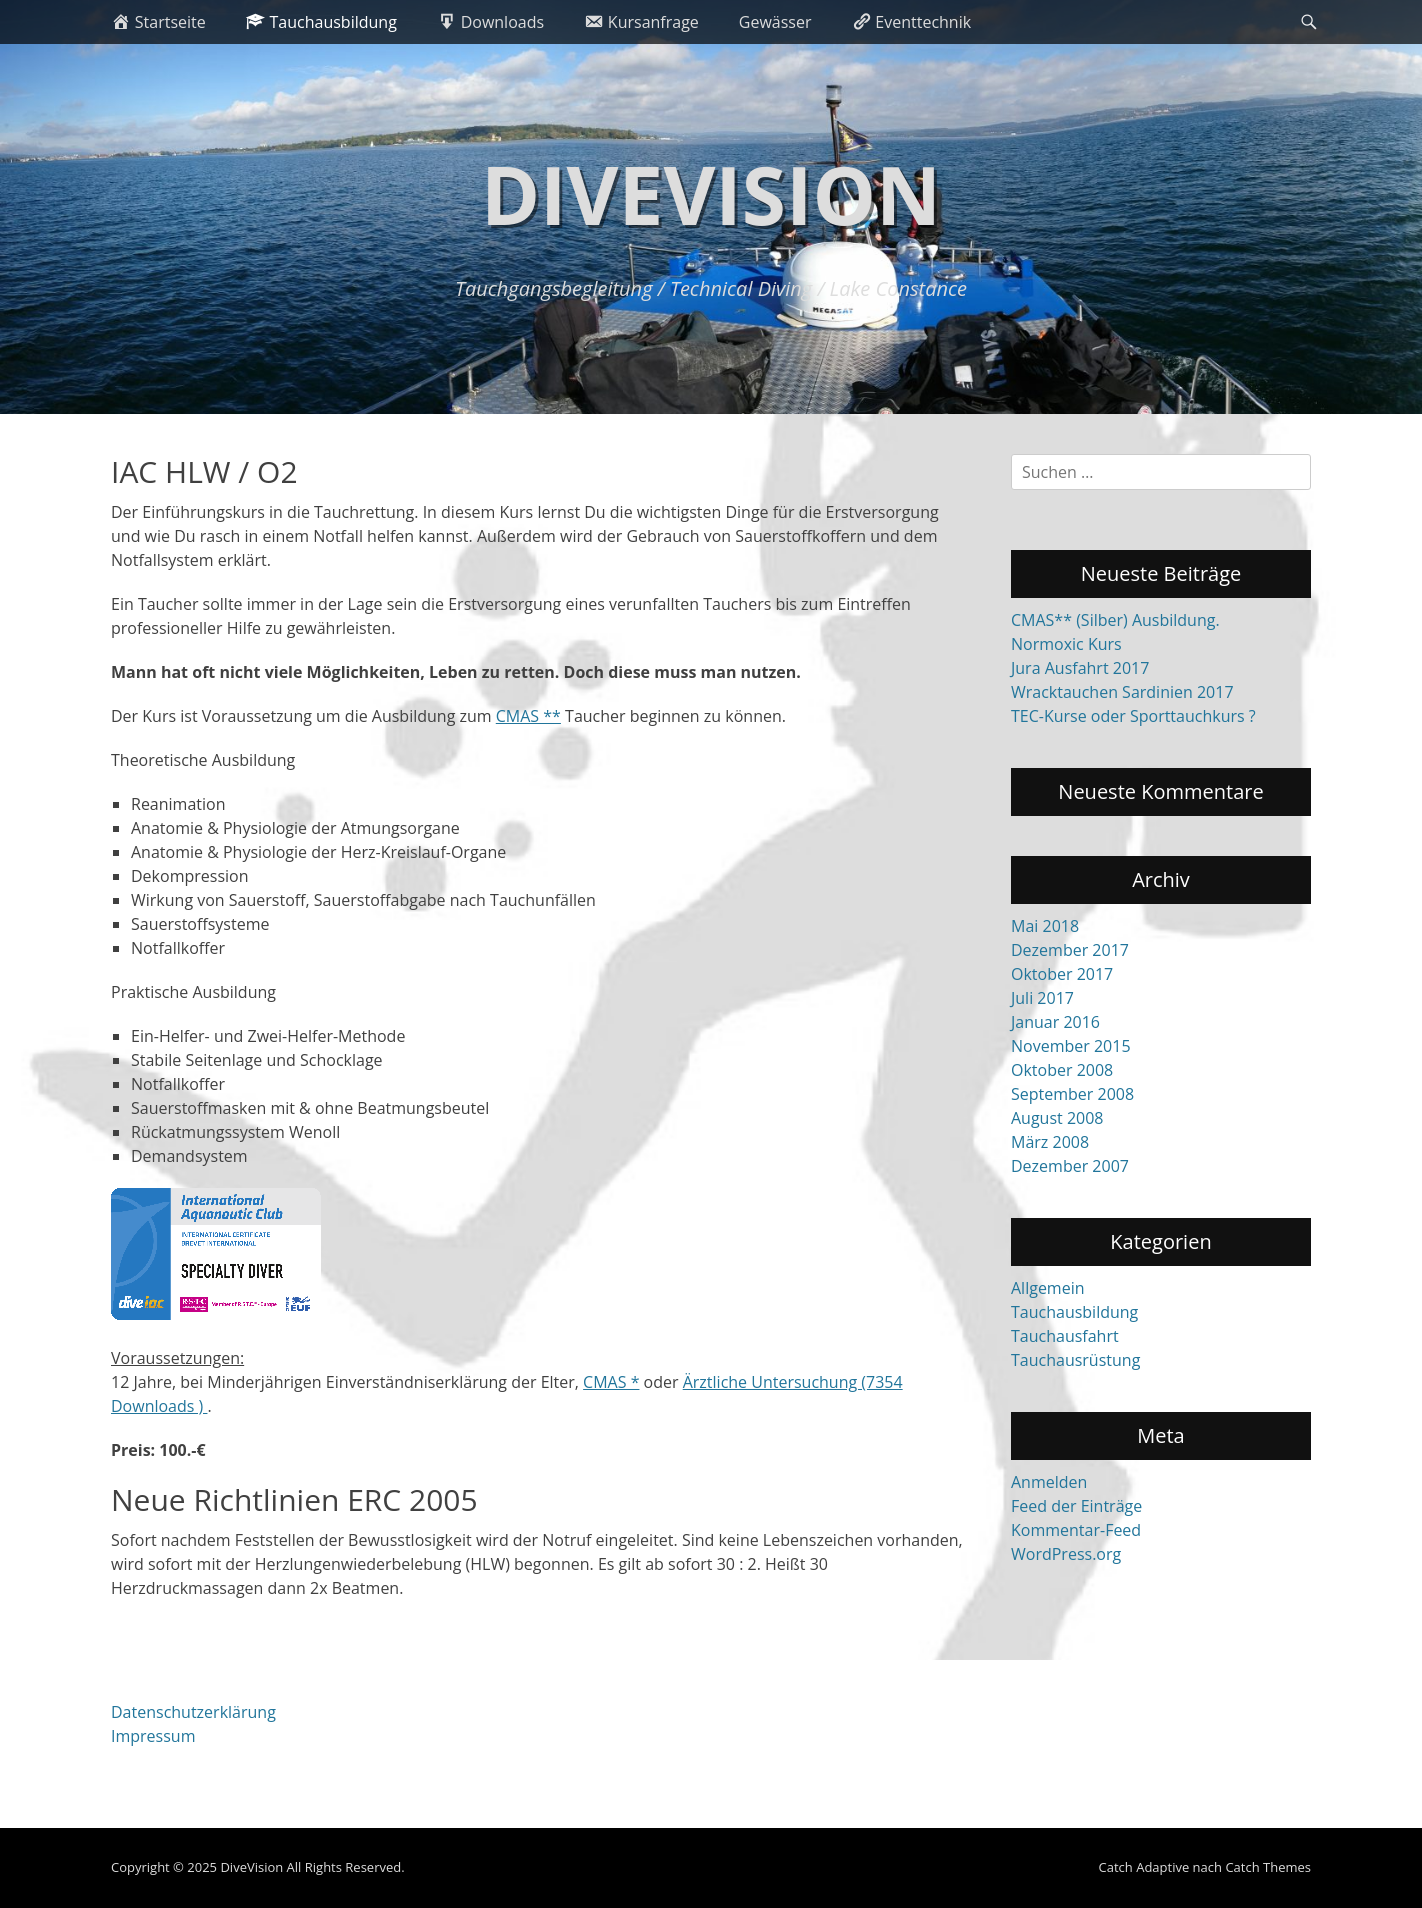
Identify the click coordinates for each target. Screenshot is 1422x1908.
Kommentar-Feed (1076, 1530)
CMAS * (611, 1382)
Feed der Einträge (1076, 1506)
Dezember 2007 (1070, 1166)
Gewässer (775, 22)
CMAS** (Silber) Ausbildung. (1115, 620)
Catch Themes (1268, 1867)
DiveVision (711, 193)
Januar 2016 (1055, 1022)
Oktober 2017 (1062, 974)
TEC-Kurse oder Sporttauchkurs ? (1133, 716)
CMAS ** (528, 716)
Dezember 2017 (1070, 950)
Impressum (153, 1736)
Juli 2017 (1042, 998)
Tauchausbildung (1074, 1312)
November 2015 (1071, 1046)
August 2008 (1057, 1118)
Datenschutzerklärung (193, 1712)
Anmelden (1049, 1482)
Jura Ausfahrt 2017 (1080, 668)
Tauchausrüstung (1075, 1360)
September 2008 (1072, 1094)
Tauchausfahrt (1065, 1336)
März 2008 (1050, 1142)
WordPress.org (1066, 1554)
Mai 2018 (1045, 926)
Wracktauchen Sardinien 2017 (1122, 692)
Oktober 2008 (1062, 1070)
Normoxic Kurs (1066, 644)
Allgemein (1048, 1288)
